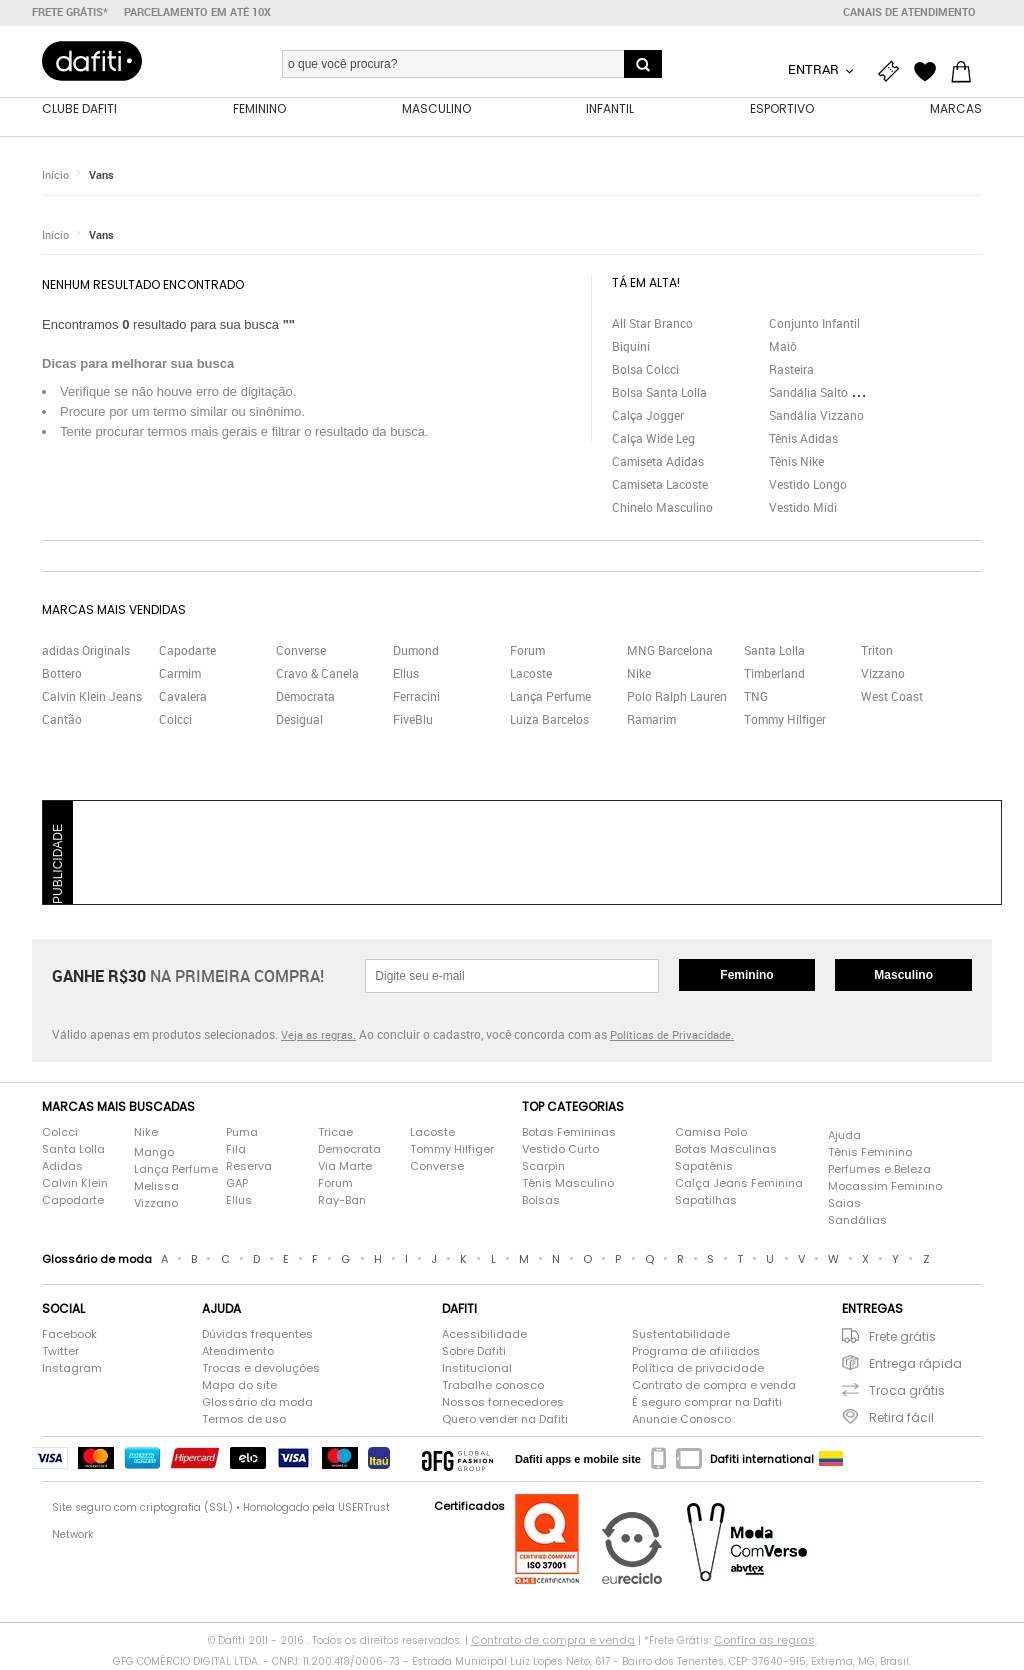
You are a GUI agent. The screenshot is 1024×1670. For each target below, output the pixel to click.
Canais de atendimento (909, 12)
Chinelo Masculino (662, 507)
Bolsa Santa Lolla (659, 392)
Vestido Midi (803, 507)
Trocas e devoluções (261, 1368)
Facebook (69, 1334)
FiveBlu (413, 719)
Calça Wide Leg (653, 438)
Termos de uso (244, 1419)
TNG (756, 696)
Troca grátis (907, 1390)
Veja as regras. (318, 1034)
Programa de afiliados (696, 1351)
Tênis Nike (796, 461)
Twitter (60, 1351)
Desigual (299, 719)
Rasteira (791, 369)
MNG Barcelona (670, 650)
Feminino (746, 975)
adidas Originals (86, 650)
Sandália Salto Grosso (829, 392)
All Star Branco (652, 323)
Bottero (62, 673)
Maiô (783, 346)
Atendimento (238, 1351)
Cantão (62, 719)
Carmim (180, 673)
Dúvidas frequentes (257, 1334)
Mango (154, 1152)
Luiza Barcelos (549, 719)
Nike (639, 673)
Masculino (903, 975)
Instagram (72, 1368)
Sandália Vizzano (816, 415)
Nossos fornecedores (503, 1402)
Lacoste (531, 673)
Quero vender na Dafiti (505, 1419)
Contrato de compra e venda (714, 1385)
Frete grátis (902, 1336)
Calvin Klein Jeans (92, 696)
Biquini (631, 346)
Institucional (477, 1368)
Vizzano (883, 673)
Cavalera (183, 696)
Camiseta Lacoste (660, 484)
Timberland (774, 673)
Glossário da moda (257, 1402)
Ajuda (844, 1135)
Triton (877, 650)
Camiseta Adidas (658, 461)
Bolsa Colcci (645, 369)
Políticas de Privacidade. (672, 1034)
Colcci (175, 719)
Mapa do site (239, 1385)
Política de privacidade (698, 1368)
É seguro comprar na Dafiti (707, 1402)
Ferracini (416, 696)
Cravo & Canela (317, 673)
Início (55, 174)
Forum (527, 650)
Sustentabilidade (681, 1334)
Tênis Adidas (803, 438)
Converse (301, 650)
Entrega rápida (915, 1363)
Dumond (416, 650)
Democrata (305, 696)
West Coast (892, 696)
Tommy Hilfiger (785, 719)
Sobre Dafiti (474, 1351)
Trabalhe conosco (493, 1385)
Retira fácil (901, 1417)
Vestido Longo (808, 484)
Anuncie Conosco (681, 1419)
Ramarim (651, 719)
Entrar (815, 69)
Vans (101, 174)
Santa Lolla (774, 650)
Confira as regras (764, 1640)
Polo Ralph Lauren (677, 696)
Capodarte (187, 650)
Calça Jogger (648, 415)
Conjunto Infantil (814, 323)
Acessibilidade (484, 1334)
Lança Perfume (550, 696)
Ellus (406, 673)
